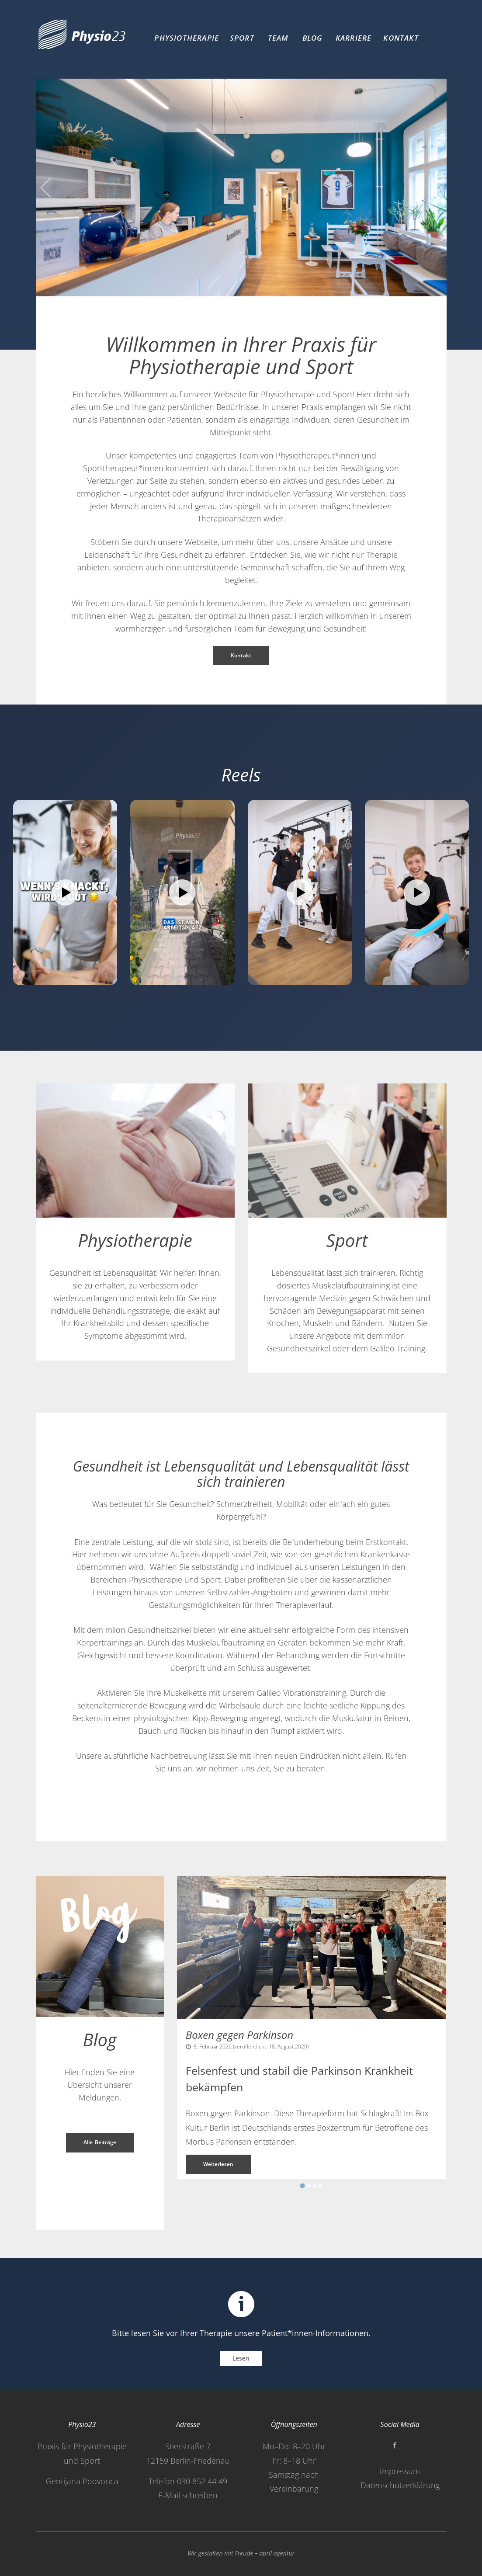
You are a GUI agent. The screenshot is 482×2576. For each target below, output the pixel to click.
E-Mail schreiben (188, 2495)
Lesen (241, 2358)
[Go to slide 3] (314, 2185)
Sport (242, 38)
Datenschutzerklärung (400, 2485)
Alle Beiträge (99, 2142)
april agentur (277, 2553)
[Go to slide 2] (308, 2185)
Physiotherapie (186, 38)
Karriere (354, 38)
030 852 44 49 (202, 2481)
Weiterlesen (218, 2164)
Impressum (400, 2471)
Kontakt (400, 38)
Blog (312, 38)
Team (278, 38)
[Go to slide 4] (320, 2185)
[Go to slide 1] (302, 2186)
